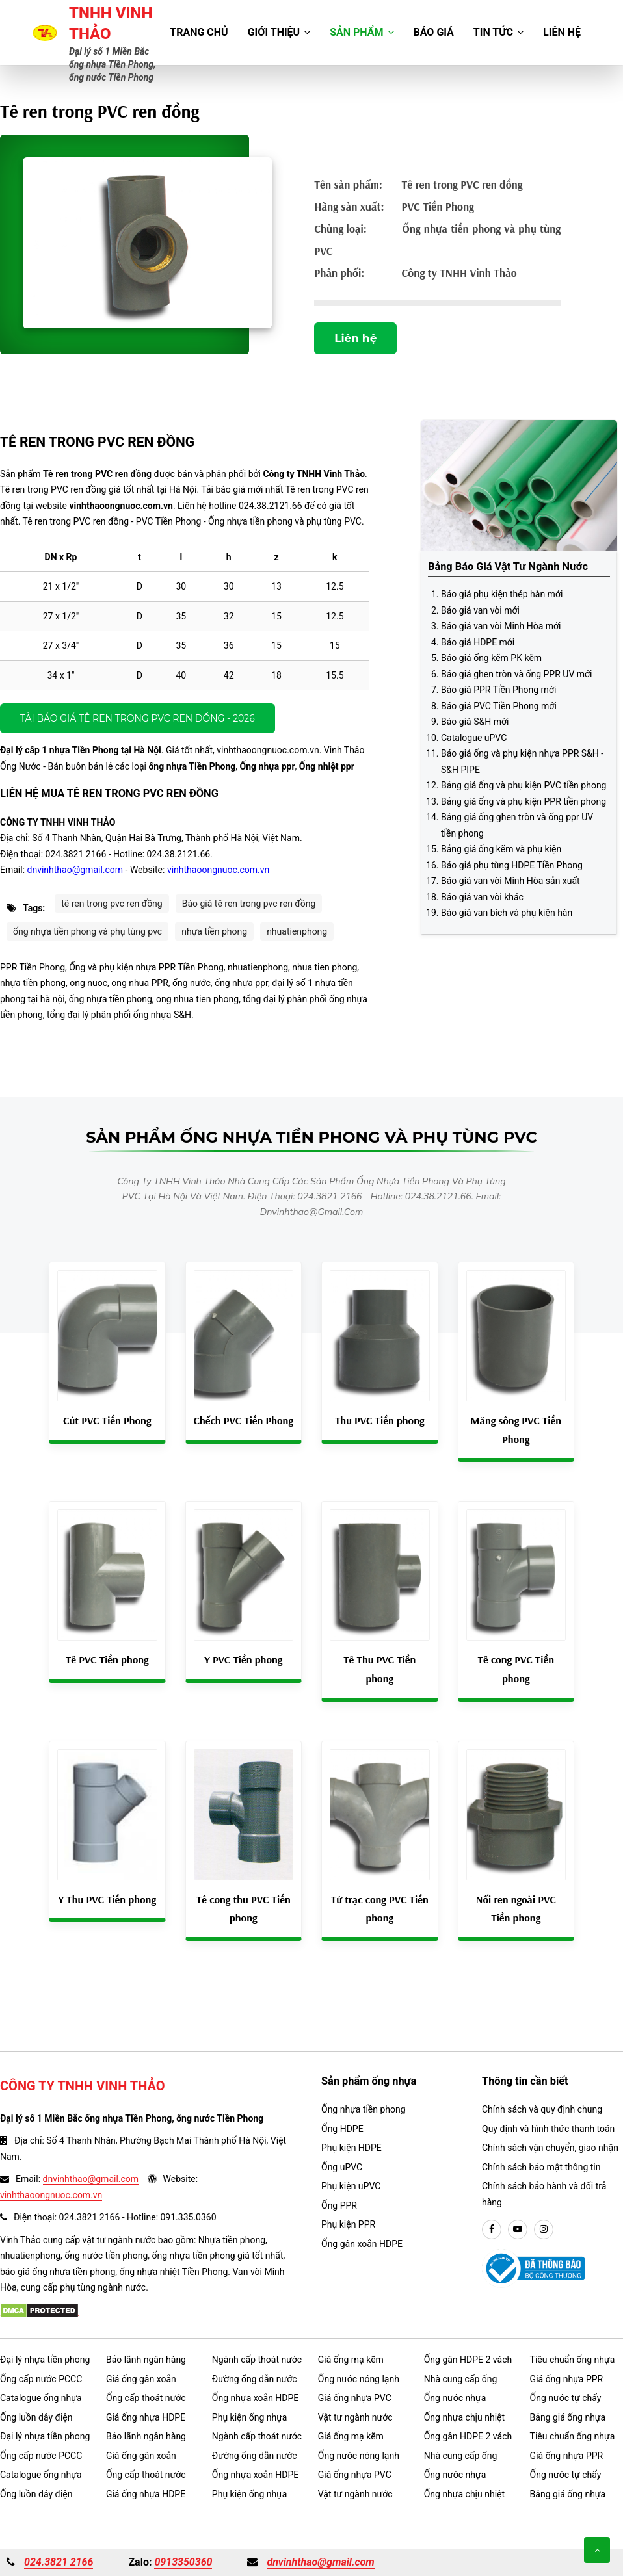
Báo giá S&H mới (475, 721)
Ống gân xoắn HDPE (362, 2244)
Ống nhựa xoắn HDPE (255, 2398)
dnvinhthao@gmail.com (75, 870)
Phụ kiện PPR (348, 2224)
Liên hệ (562, 32)
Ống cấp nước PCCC (41, 2379)
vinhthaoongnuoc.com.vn (218, 870)
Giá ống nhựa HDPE (145, 2417)
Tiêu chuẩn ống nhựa (572, 2359)
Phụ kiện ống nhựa (249, 2417)
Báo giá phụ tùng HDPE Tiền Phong (512, 865)
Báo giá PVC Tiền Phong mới (499, 706)
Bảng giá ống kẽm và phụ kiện (501, 849)
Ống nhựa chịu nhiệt (464, 2417)
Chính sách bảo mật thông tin (541, 2167)
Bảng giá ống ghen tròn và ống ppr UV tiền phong (517, 825)
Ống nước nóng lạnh (358, 2379)
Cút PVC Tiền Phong (107, 1420)
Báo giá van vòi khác (482, 897)
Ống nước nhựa (455, 2398)
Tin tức (498, 32)
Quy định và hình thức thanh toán (548, 2129)
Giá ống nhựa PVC (354, 2398)
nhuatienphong (297, 931)
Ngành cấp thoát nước (257, 2359)
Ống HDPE (342, 2129)
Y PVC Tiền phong (243, 1659)
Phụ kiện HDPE (351, 2147)
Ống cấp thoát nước (146, 2398)
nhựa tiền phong (214, 931)
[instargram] (544, 2229)
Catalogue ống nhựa (41, 2398)
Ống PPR (339, 2205)
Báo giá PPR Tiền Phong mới (498, 689)
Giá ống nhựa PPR (566, 2379)
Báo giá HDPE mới (477, 642)
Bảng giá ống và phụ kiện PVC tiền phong (523, 785)
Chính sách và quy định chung (542, 2109)
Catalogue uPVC (474, 738)
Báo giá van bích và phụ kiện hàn (506, 912)
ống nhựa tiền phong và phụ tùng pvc (87, 931)
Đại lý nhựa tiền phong (45, 2359)
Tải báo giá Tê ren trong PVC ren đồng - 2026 (137, 718)
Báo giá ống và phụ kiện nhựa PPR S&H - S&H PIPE (522, 761)
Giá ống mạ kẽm (351, 2359)
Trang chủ (199, 32)
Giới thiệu (279, 32)
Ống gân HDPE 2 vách (468, 2359)
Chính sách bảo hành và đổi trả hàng (544, 2194)
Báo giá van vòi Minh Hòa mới (501, 626)
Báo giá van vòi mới (480, 610)
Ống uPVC (341, 2167)
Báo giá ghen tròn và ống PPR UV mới (516, 674)
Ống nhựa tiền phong (363, 2109)
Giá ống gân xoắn (141, 2379)
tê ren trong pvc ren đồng (111, 903)
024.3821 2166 (58, 2562)
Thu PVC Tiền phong (380, 1420)
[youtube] (517, 2229)
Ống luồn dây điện (36, 2417)
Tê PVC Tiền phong (107, 1659)
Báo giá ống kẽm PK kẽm (491, 658)
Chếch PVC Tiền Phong (243, 1420)
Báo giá (434, 32)
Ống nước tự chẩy (566, 2398)
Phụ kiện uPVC (350, 2186)
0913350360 (183, 2562)
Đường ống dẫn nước (254, 2379)
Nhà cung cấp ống (460, 2379)
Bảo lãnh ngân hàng (146, 2359)
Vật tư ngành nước (355, 2417)
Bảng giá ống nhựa (568, 2417)
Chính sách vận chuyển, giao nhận (550, 2147)
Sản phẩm (361, 32)
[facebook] (491, 2229)
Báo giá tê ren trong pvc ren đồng (249, 903)
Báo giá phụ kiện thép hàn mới (502, 594)
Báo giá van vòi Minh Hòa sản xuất (510, 881)
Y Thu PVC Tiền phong (107, 1899)
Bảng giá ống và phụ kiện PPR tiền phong (523, 801)
